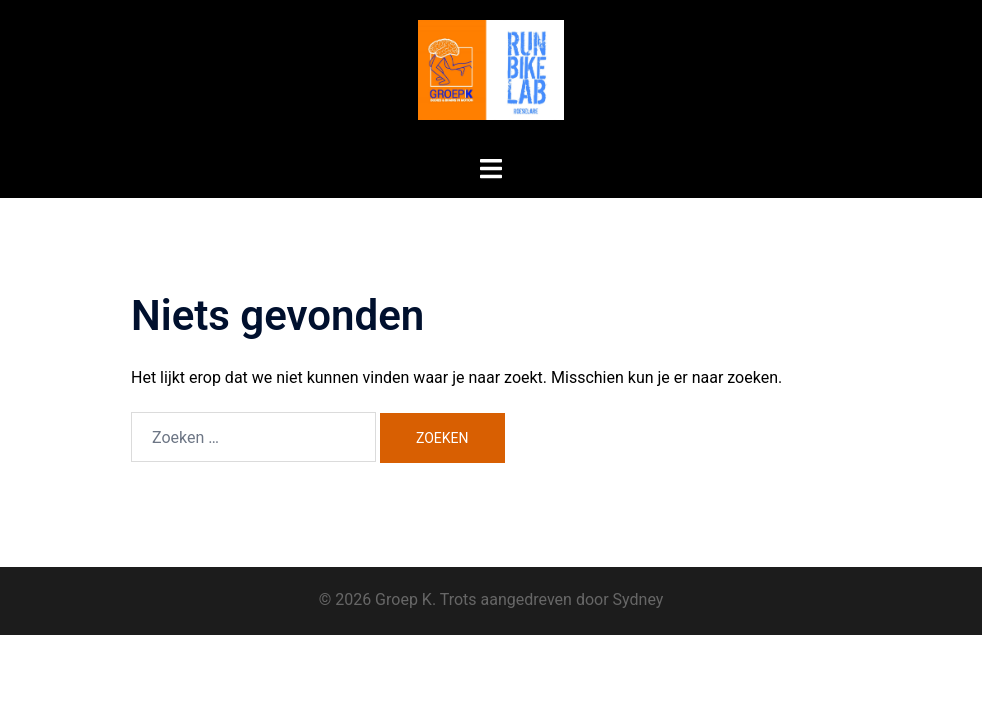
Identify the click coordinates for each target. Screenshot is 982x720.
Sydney (638, 599)
